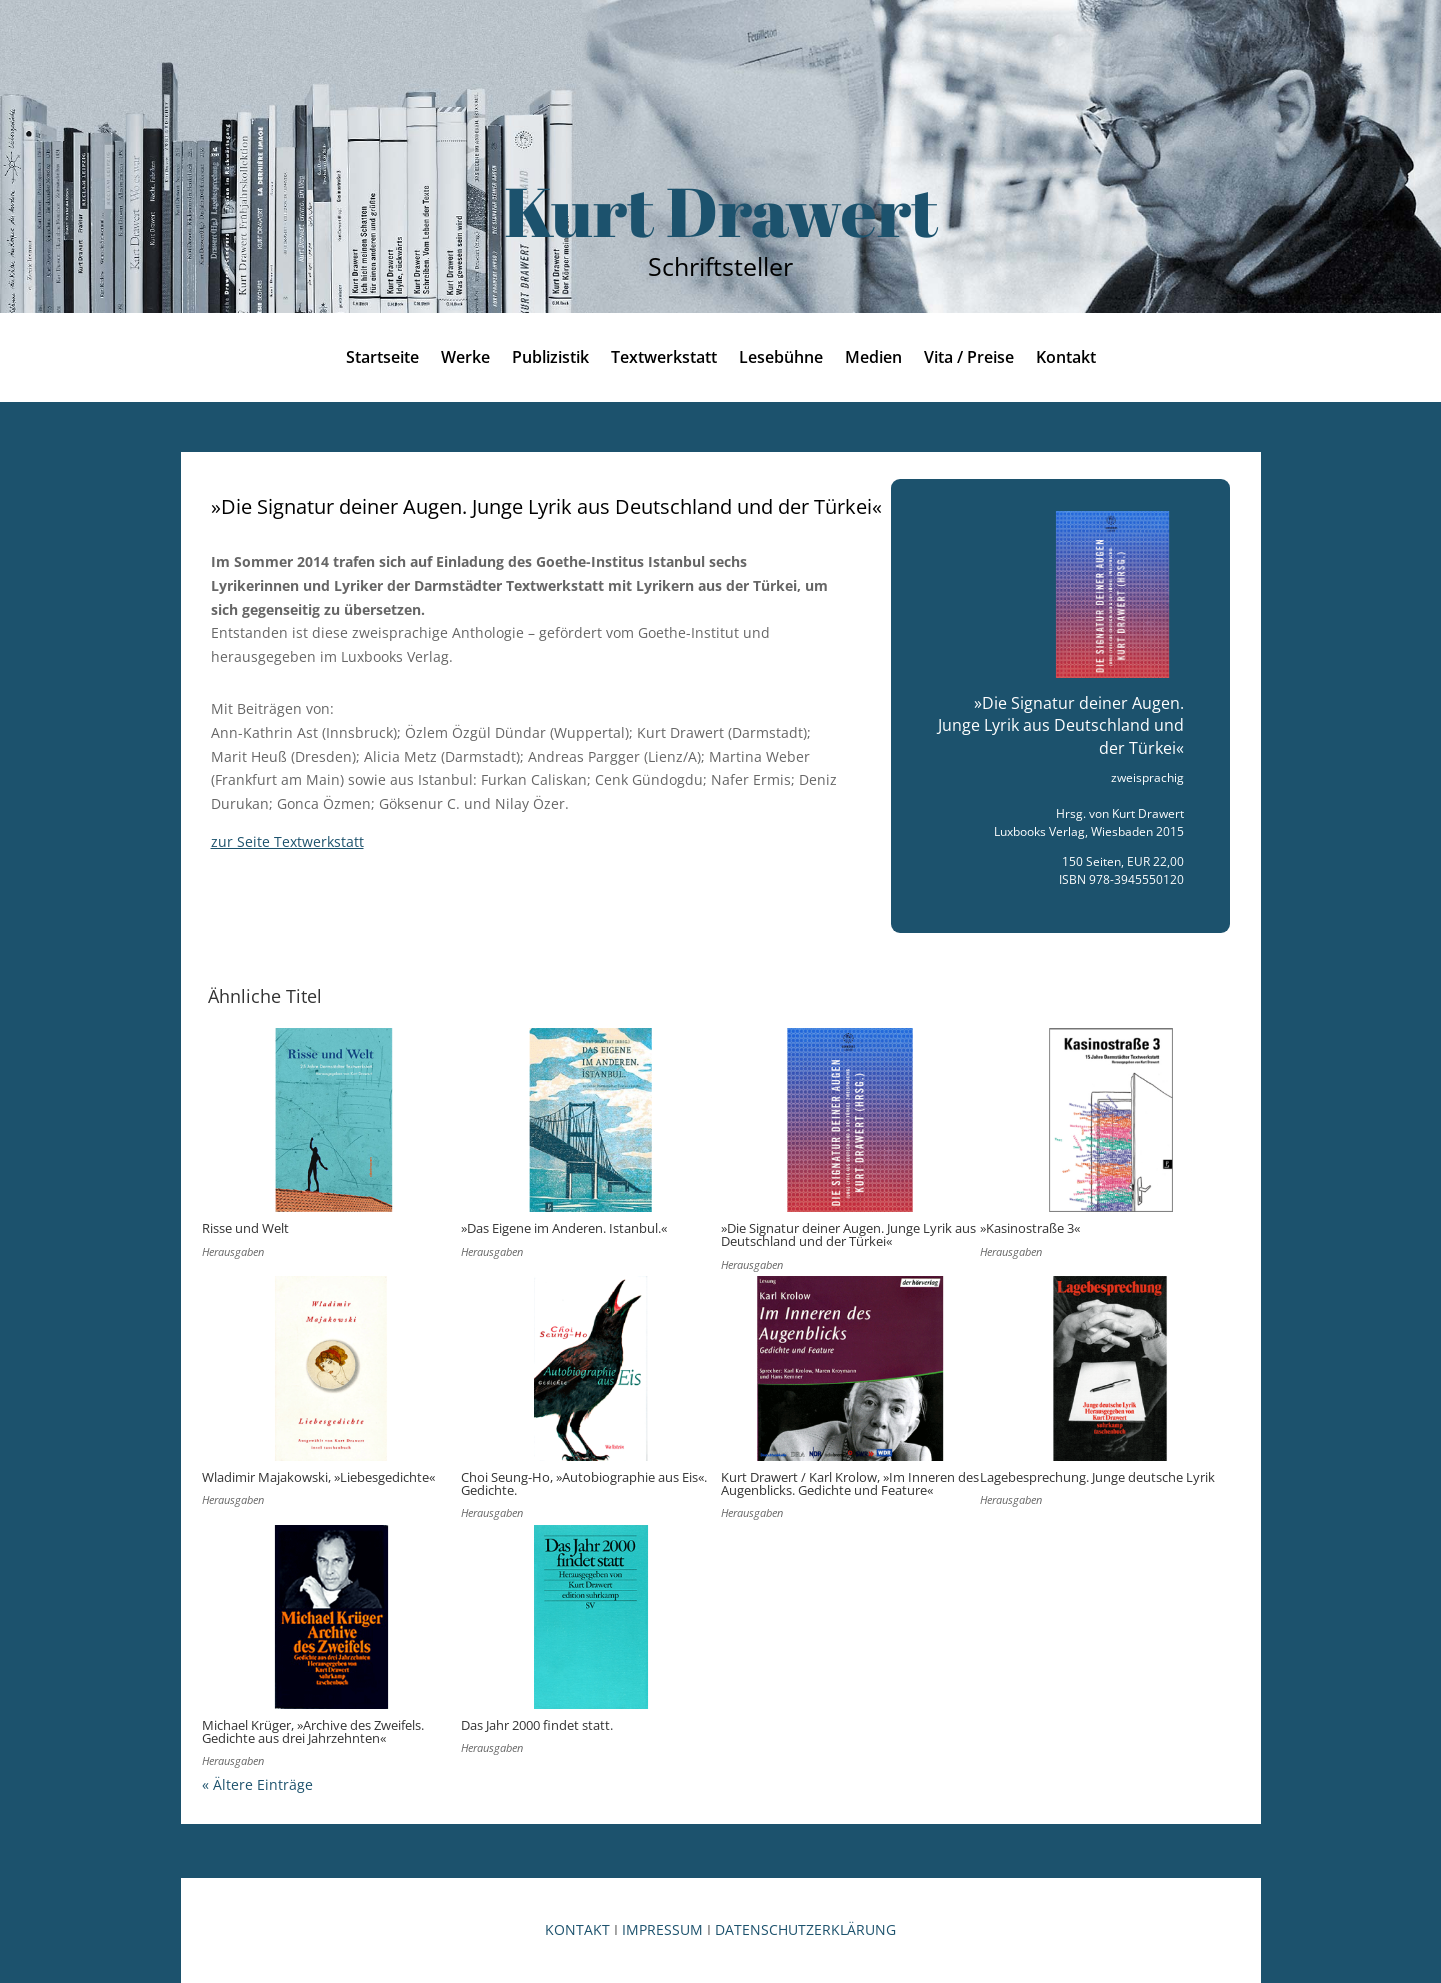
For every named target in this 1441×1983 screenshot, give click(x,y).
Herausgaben (233, 1251)
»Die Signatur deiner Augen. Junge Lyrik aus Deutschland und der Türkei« (848, 1234)
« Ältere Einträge (257, 1784)
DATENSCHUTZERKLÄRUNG (805, 1929)
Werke (465, 359)
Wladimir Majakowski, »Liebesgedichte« (318, 1477)
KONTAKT (577, 1929)
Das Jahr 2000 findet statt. (537, 1725)
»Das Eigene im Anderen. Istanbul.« (564, 1228)
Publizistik (550, 359)
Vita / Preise (969, 359)
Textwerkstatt (664, 359)
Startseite (382, 359)
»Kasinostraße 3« (1030, 1228)
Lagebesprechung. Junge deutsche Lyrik (1097, 1477)
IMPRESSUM (662, 1929)
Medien (873, 359)
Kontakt (1066, 359)
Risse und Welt (245, 1228)
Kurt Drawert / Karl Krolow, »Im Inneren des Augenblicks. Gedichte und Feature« (850, 1483)
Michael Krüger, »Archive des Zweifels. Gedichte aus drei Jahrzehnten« (313, 1731)
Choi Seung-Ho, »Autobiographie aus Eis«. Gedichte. (584, 1483)
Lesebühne (781, 359)
